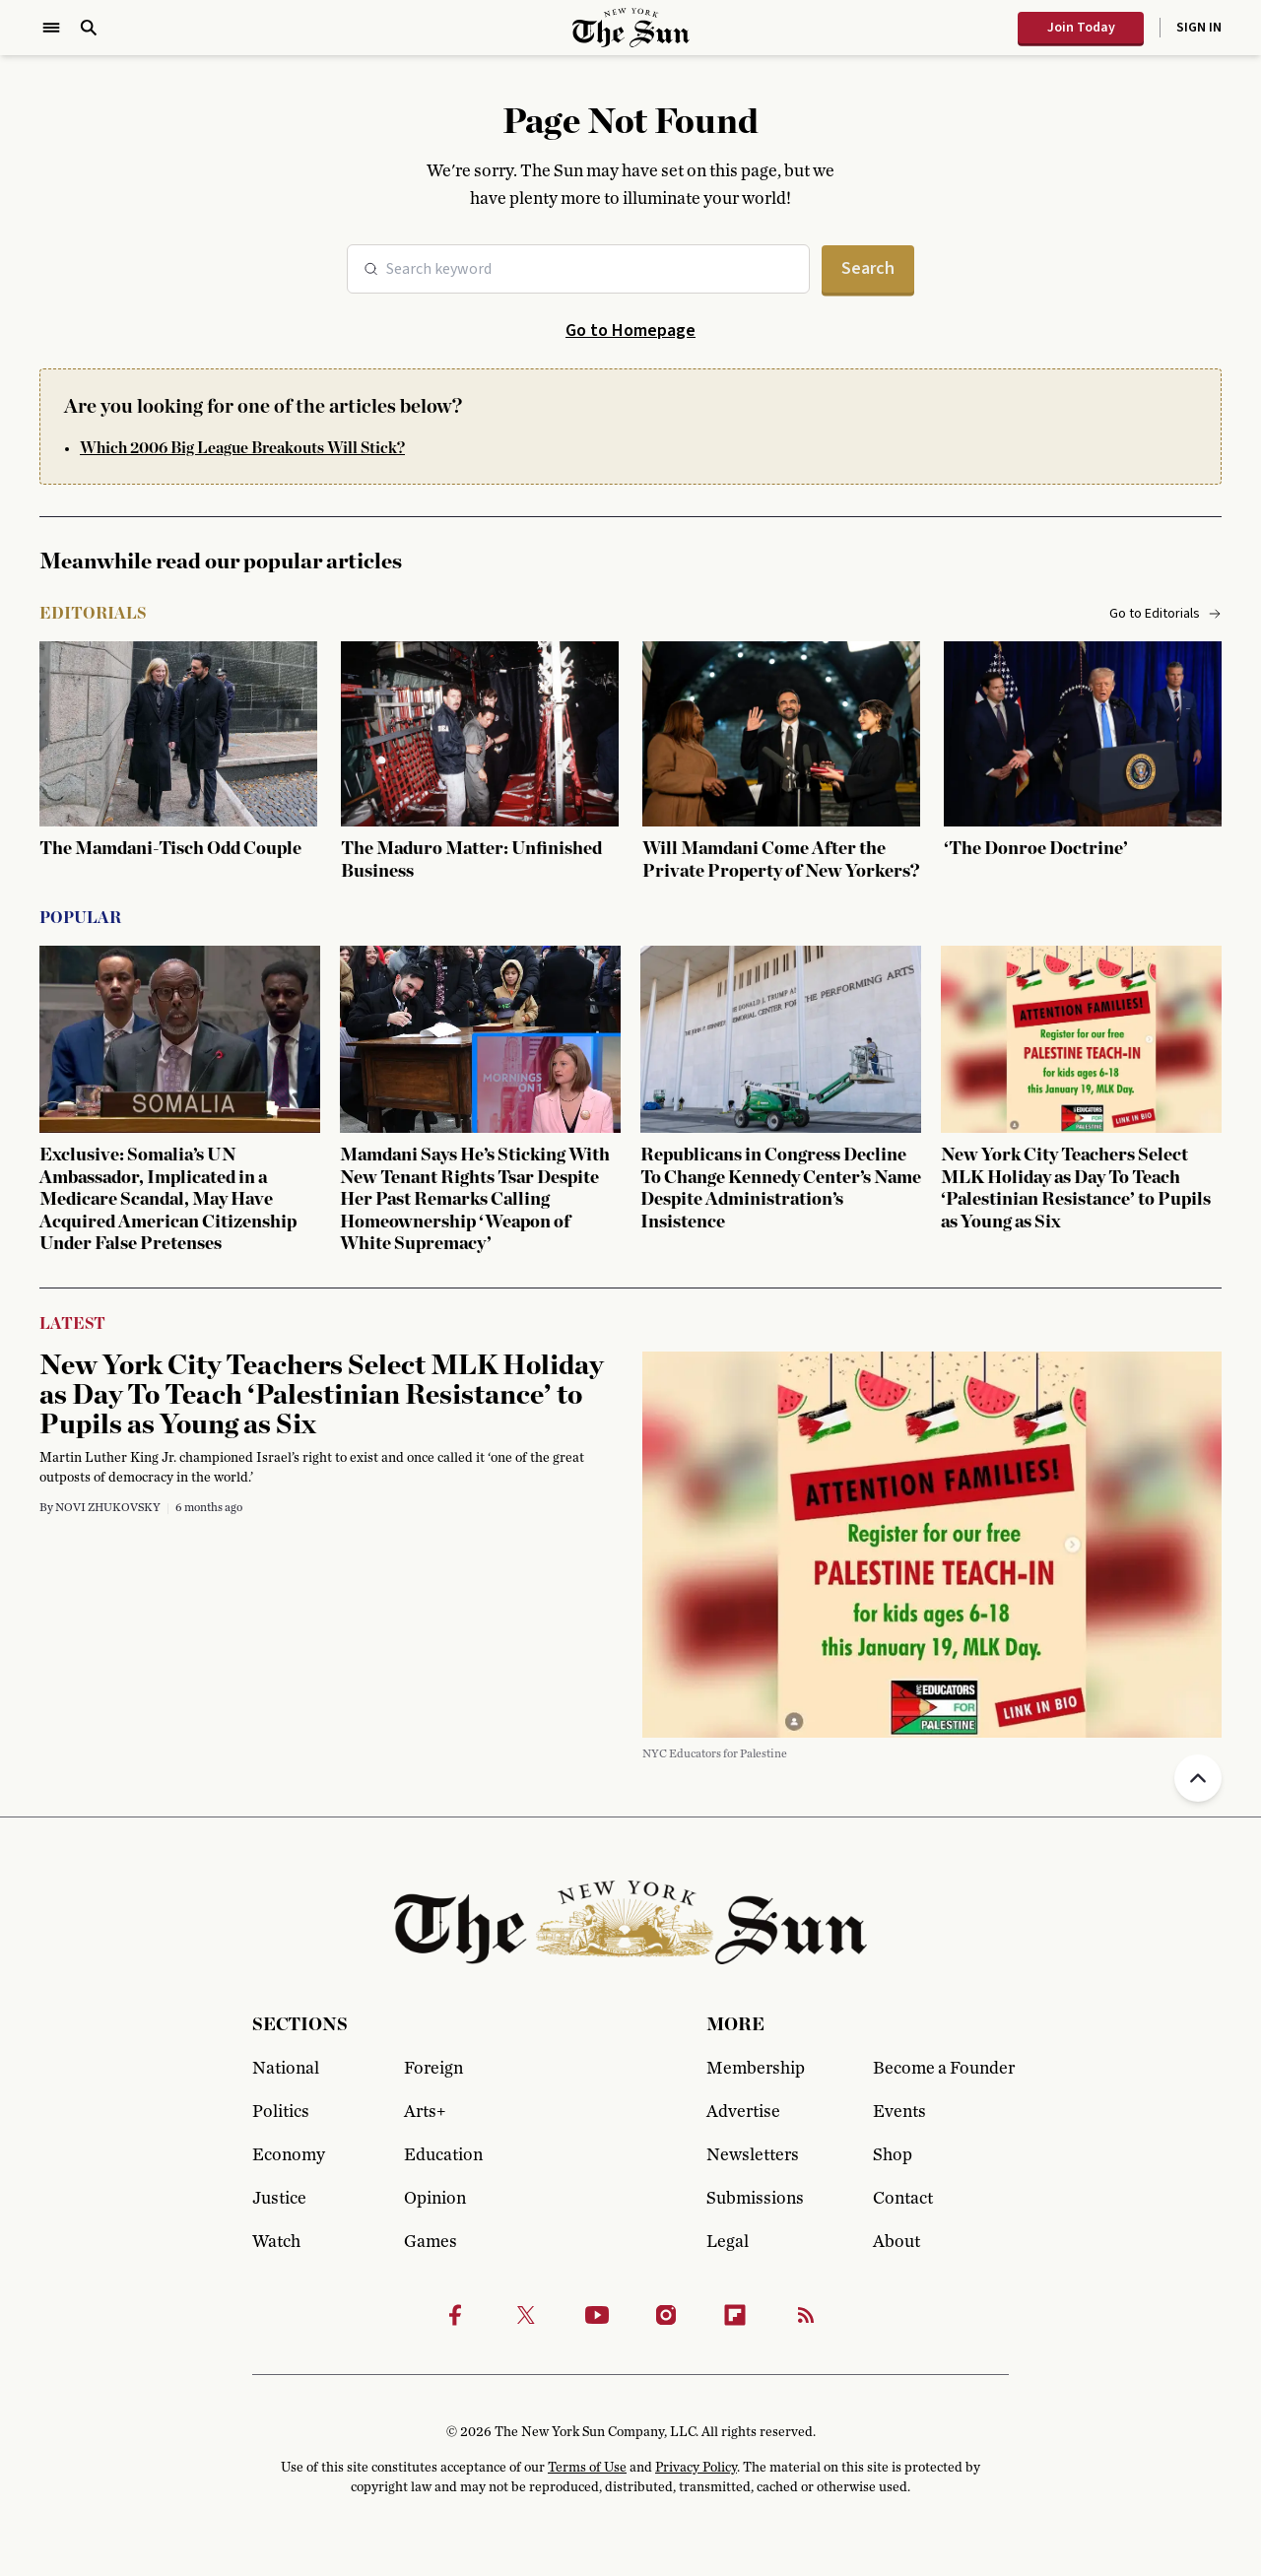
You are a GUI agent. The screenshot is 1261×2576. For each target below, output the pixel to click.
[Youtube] (597, 2315)
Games (430, 2242)
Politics (280, 2112)
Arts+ (424, 2112)
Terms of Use (587, 2468)
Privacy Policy (696, 2468)
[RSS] (806, 2315)
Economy (288, 2155)
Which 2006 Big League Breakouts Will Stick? (242, 448)
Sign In (1199, 27)
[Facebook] (455, 2315)
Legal (727, 2242)
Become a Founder (941, 2069)
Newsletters (752, 2155)
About (896, 2242)
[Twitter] (526, 2315)
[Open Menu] (51, 27)
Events (899, 2112)
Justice (279, 2199)
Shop (892, 2155)
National (285, 2069)
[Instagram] (666, 2315)
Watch (276, 2242)
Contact (903, 2199)
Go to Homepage (630, 330)
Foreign (433, 2069)
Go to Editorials (1165, 614)
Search (868, 268)
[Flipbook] (735, 2315)
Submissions (755, 2199)
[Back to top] (1198, 1778)
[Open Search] (89, 27)
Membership (755, 2069)
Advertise (743, 2112)
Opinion (435, 2199)
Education (443, 2155)
